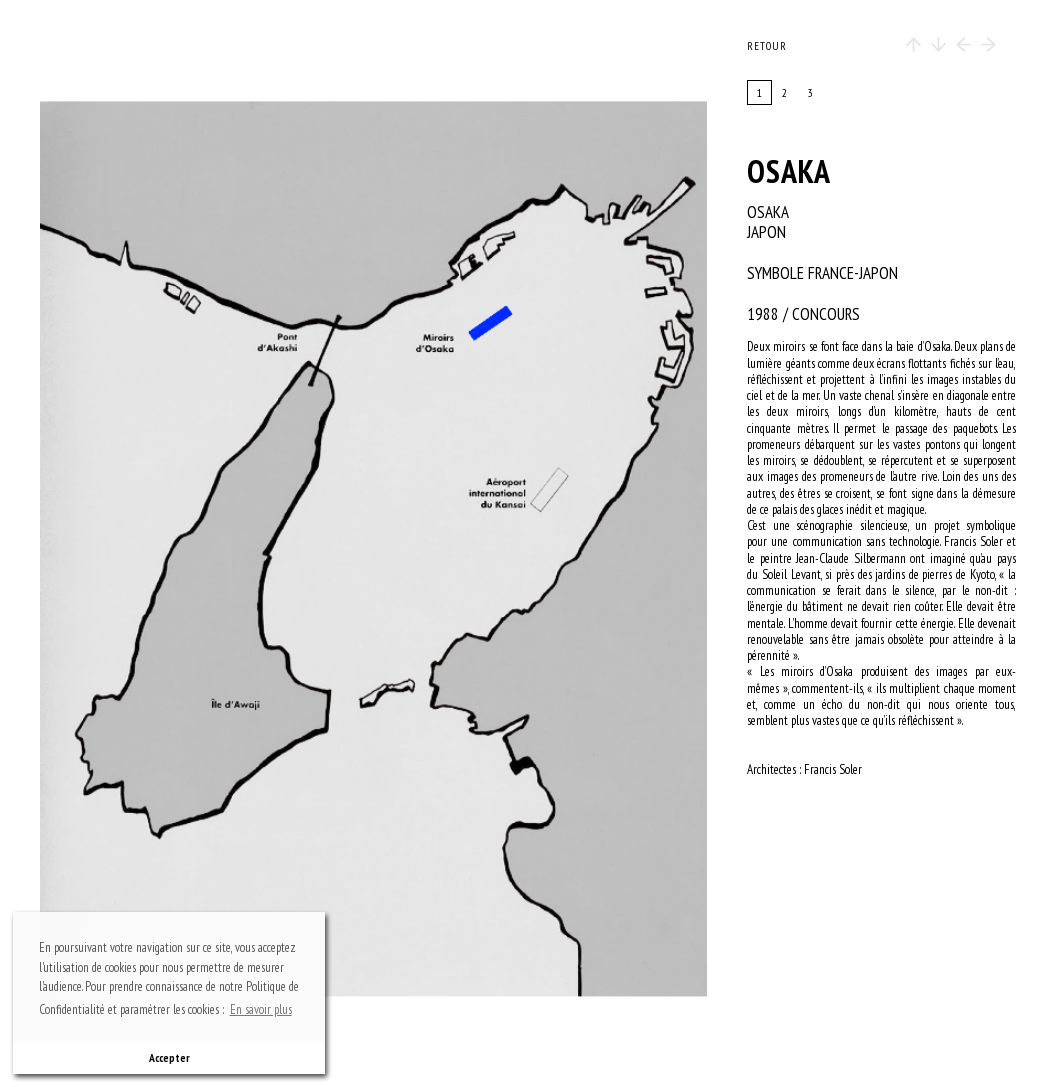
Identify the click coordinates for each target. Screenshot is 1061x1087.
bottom (383, 955)
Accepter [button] (169, 1057)
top (383, 141)
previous (143, 548)
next (486, 548)
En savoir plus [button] (261, 1009)
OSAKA (789, 171)
